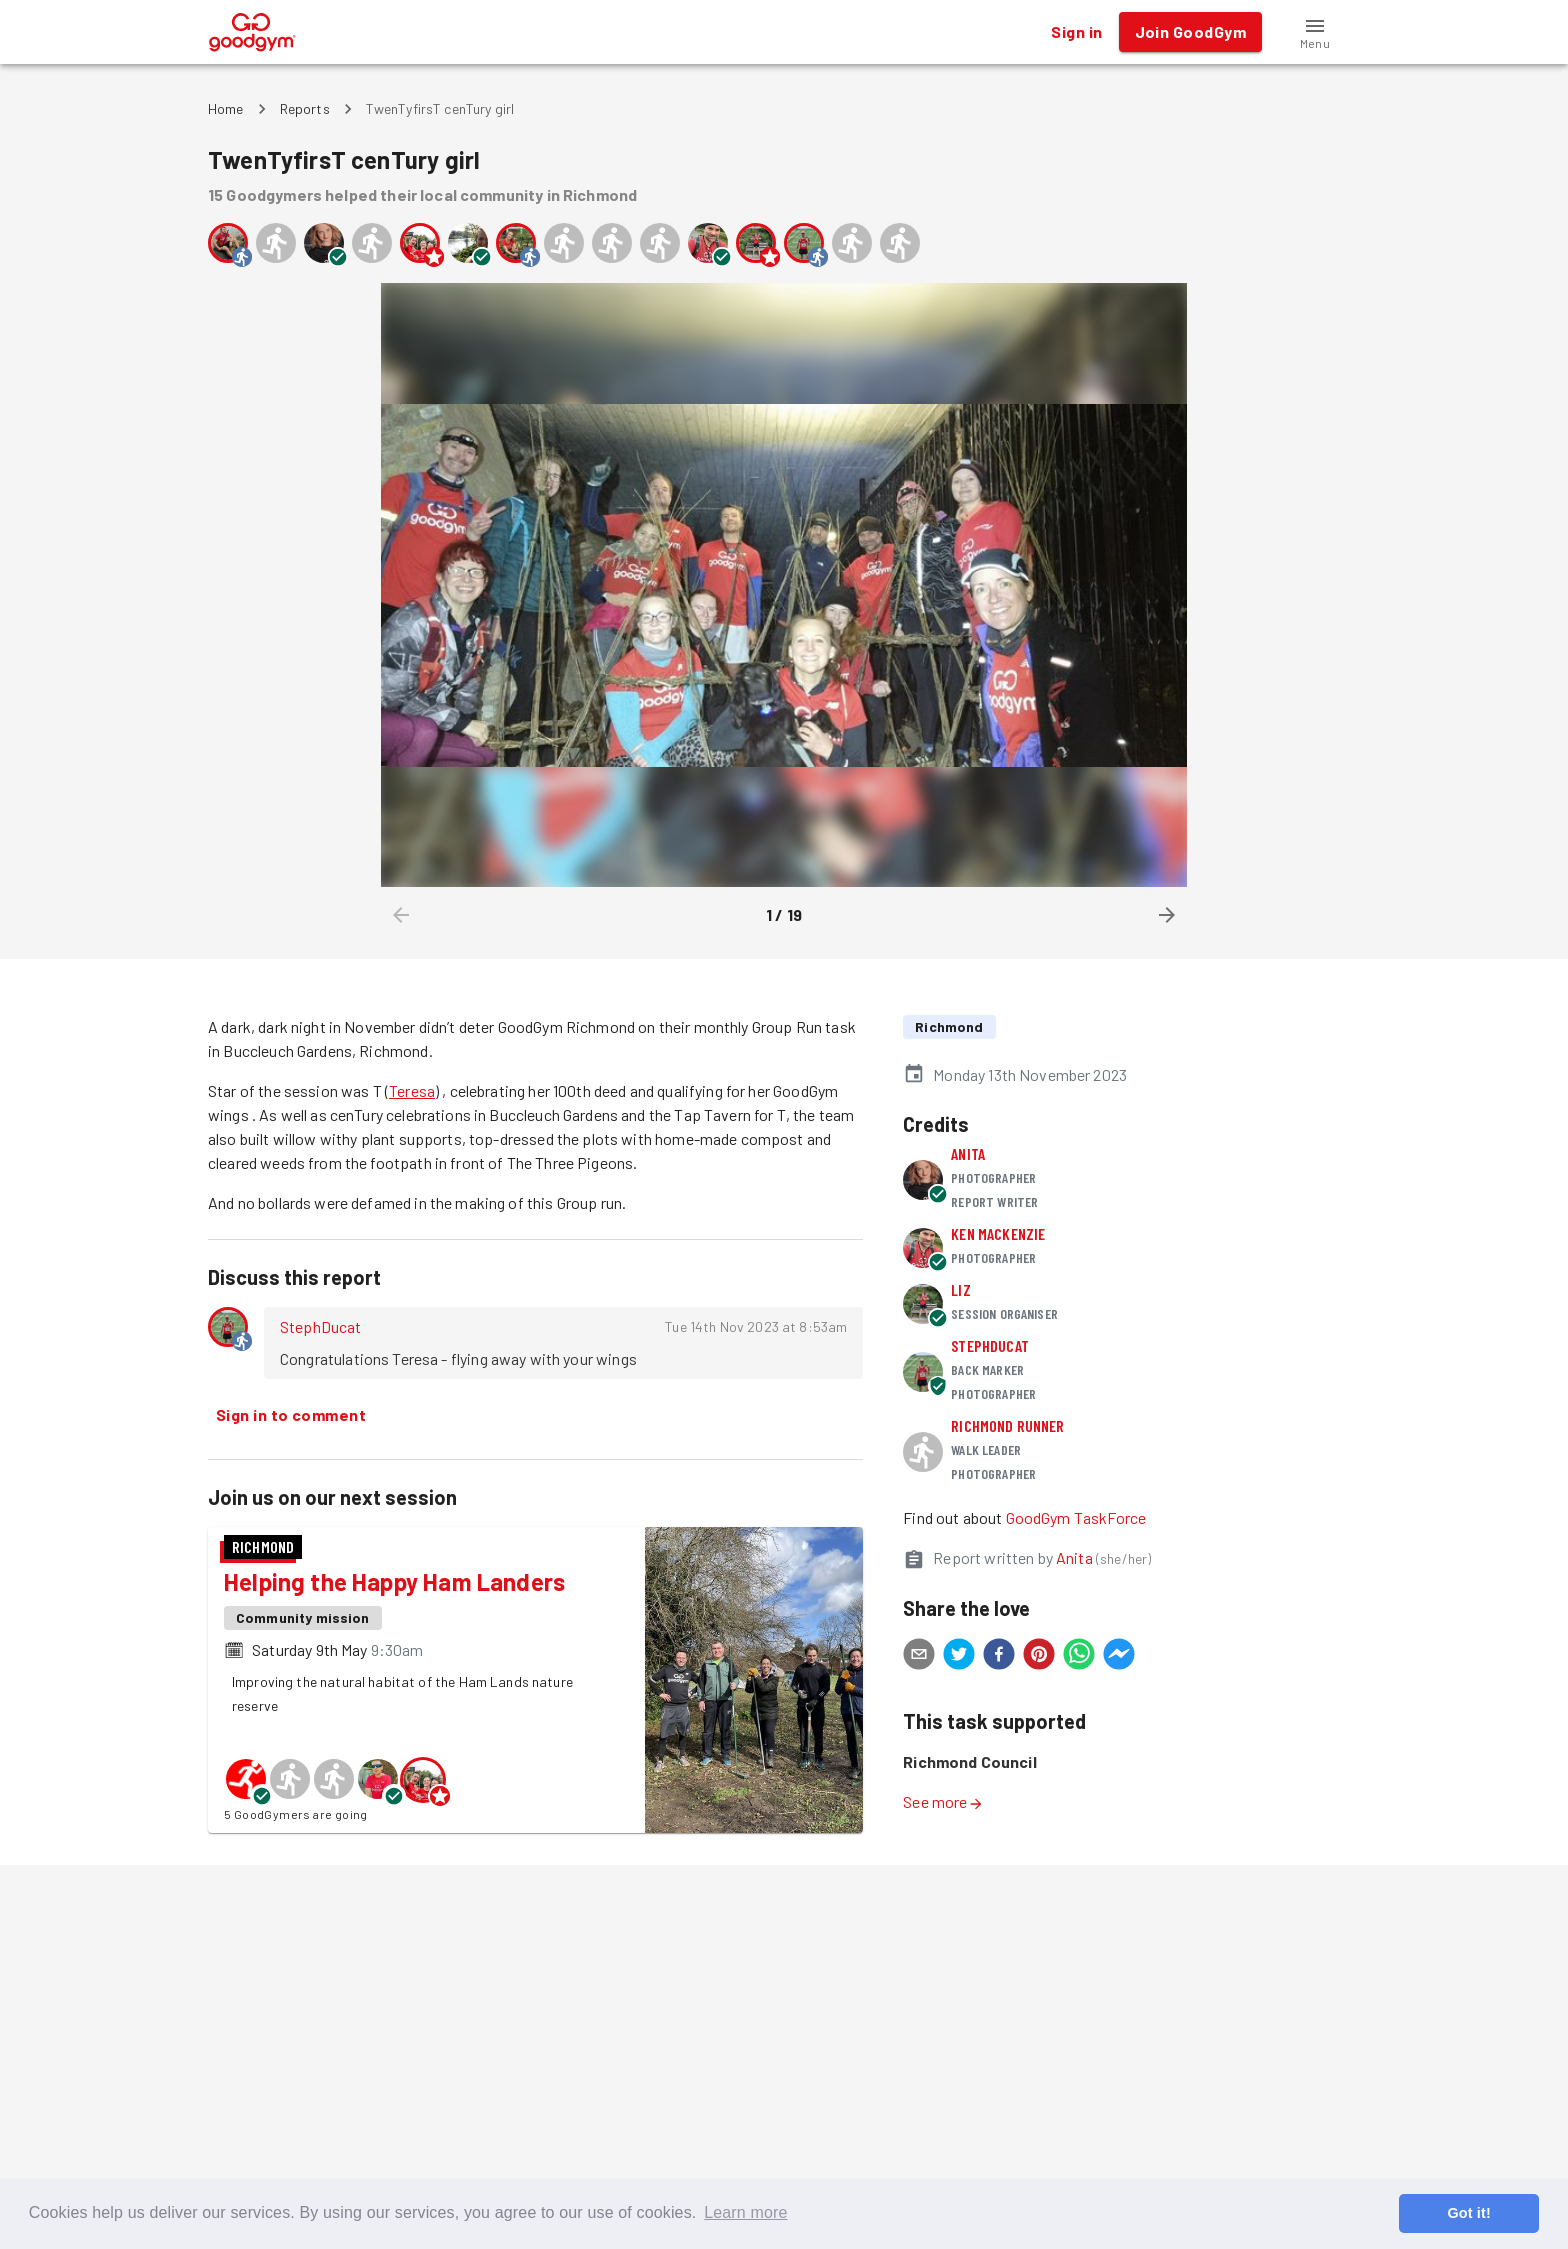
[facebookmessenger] (1119, 1657)
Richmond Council (969, 1761)
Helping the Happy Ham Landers (394, 1581)
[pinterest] (1039, 1657)
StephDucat (321, 1326)
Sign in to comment (291, 1415)
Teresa (412, 1090)
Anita (968, 1153)
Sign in (1076, 32)
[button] (1315, 32)
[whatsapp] (1079, 1657)
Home (226, 108)
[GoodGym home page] (252, 29)
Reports (305, 108)
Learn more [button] (745, 2212)
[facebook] (999, 1657)
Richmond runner (1007, 1425)
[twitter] (959, 1657)
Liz (960, 1289)
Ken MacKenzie (998, 1233)
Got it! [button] (1468, 2213)
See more (943, 1801)
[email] (919, 1657)
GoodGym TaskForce (1076, 1517)
